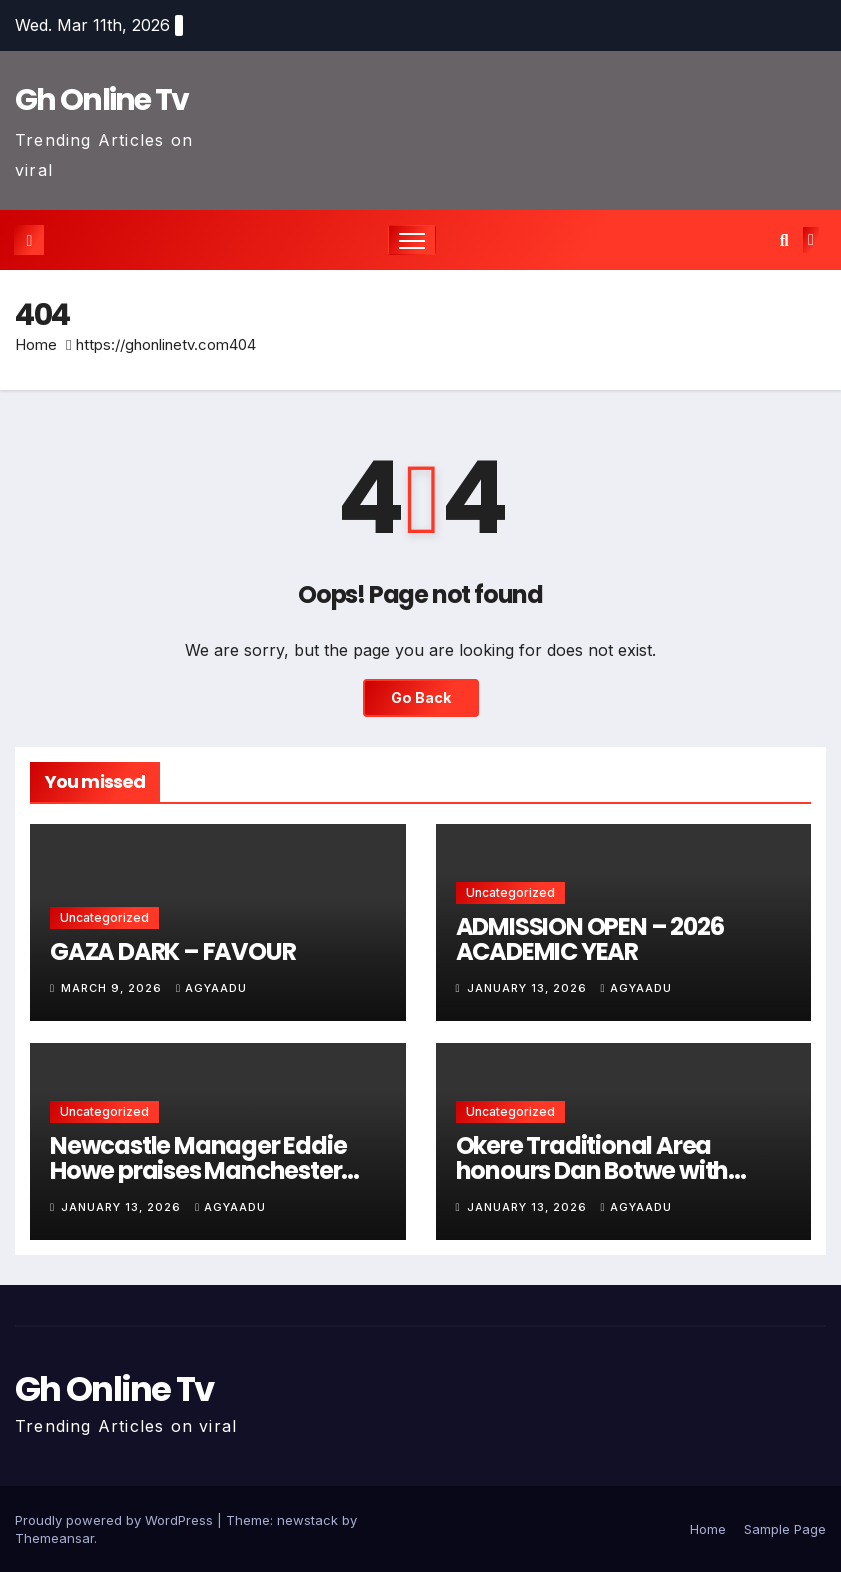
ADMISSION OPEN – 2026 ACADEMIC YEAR (590, 939)
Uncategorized (104, 917)
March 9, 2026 (113, 988)
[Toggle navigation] (412, 240)
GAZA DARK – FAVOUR (172, 951)
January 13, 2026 (529, 988)
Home (36, 344)
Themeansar (54, 1538)
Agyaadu (211, 988)
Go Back (421, 697)
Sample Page (785, 1529)
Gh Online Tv (102, 100)
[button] (784, 240)
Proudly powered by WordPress (116, 1520)
